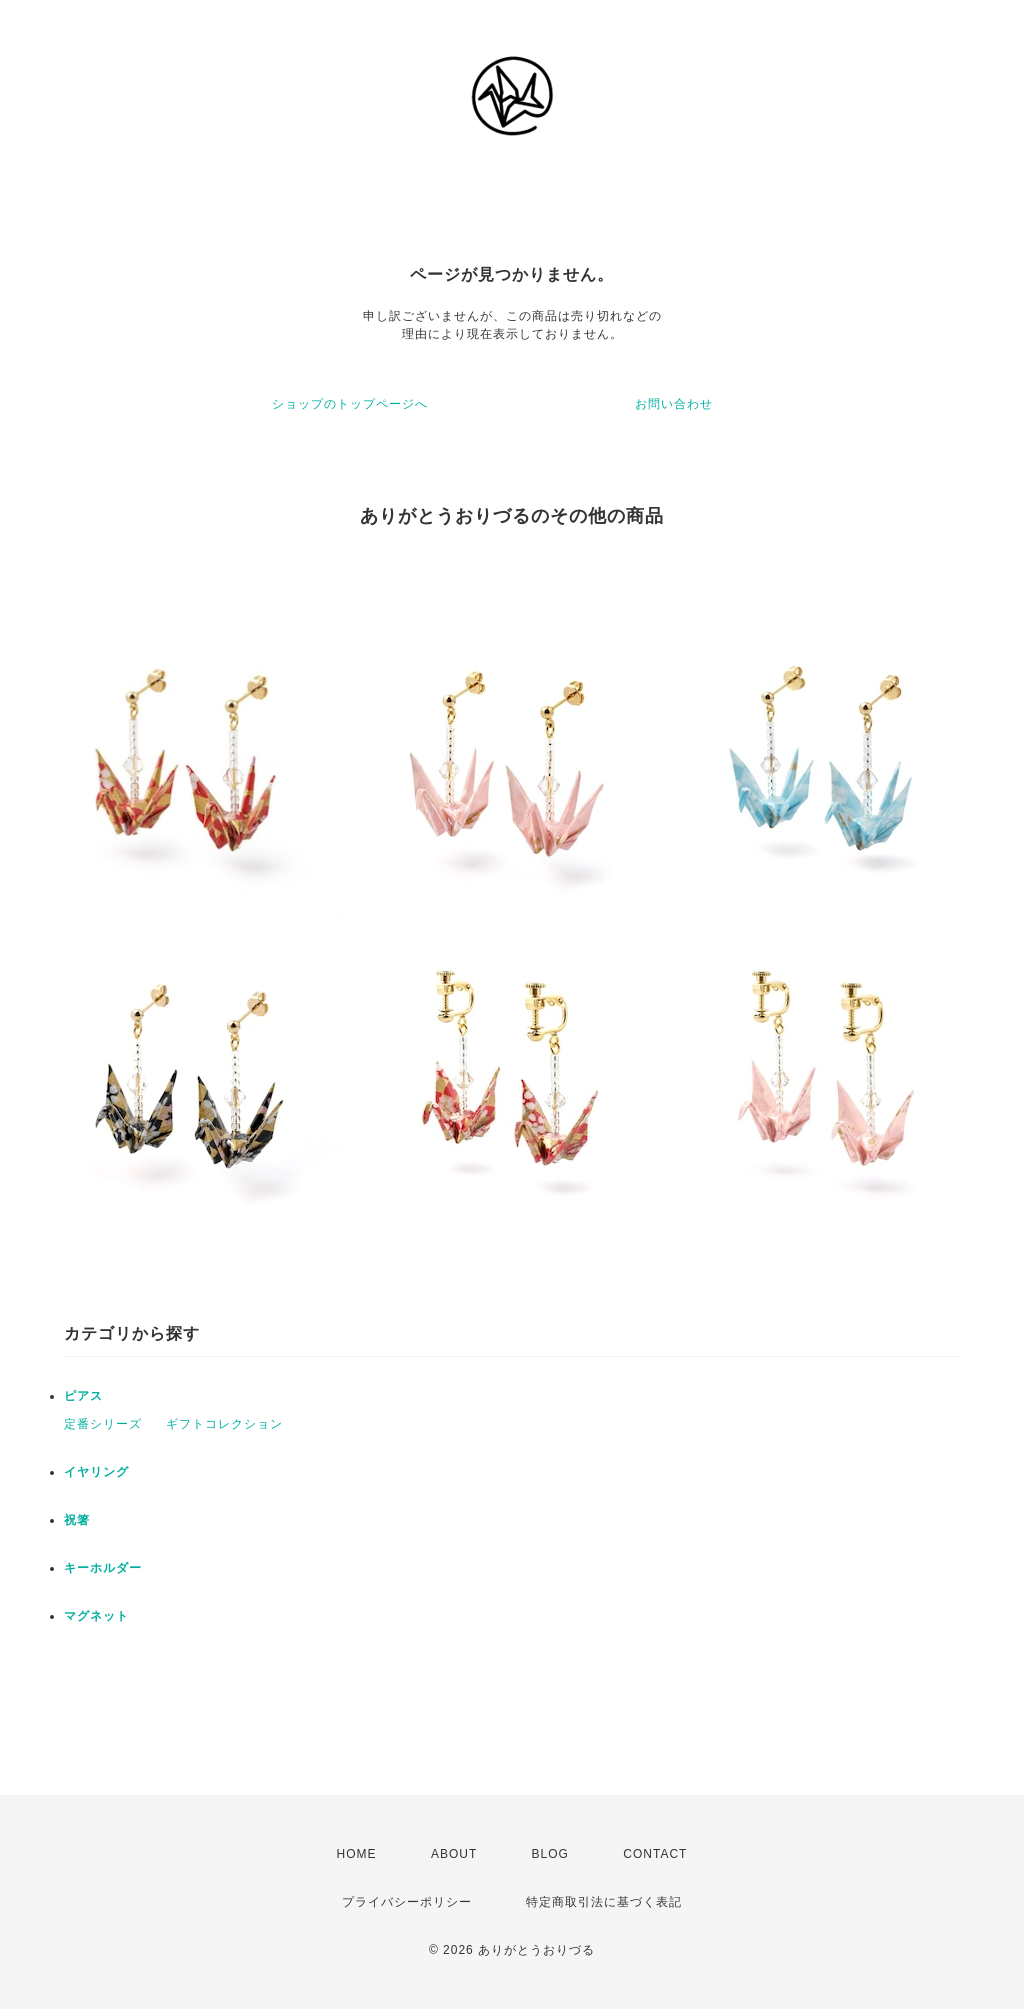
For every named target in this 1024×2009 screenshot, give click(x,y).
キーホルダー (103, 1568)
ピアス (83, 1396)
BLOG (550, 1854)
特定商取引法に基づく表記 (604, 1902)
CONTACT (655, 1854)
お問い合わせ (674, 404)
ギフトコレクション (224, 1424)
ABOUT (454, 1854)
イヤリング (96, 1472)
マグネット (96, 1616)
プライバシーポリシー (407, 1902)
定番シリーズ (103, 1424)
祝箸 (77, 1520)
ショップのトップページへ (350, 404)
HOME (357, 1854)
